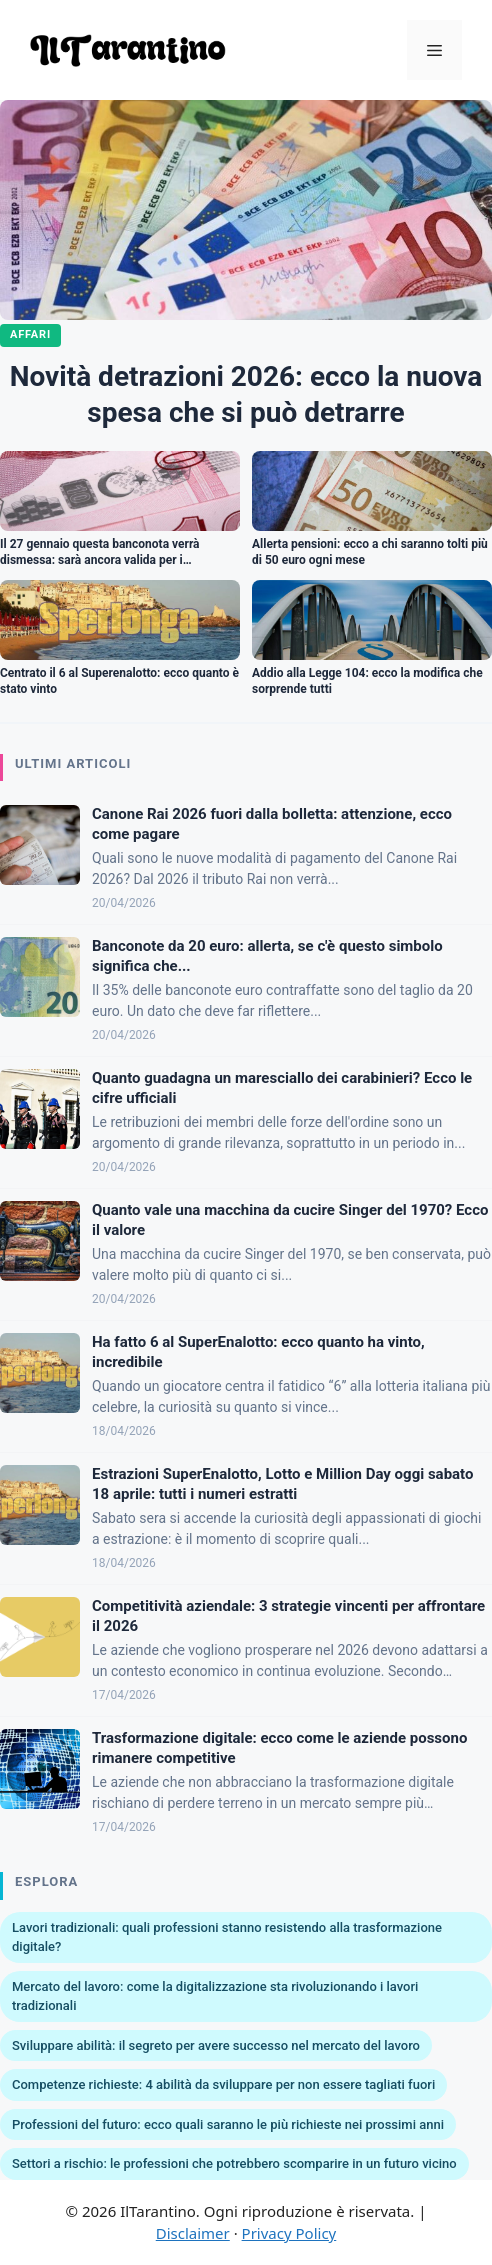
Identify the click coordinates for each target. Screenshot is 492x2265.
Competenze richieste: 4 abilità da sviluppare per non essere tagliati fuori (223, 2084)
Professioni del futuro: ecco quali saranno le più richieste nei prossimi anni (228, 2124)
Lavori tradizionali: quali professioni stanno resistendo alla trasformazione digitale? (227, 1937)
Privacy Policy (289, 2233)
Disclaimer (193, 2233)
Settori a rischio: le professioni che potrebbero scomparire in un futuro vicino (234, 2163)
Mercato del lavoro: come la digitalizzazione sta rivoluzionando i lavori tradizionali (215, 1996)
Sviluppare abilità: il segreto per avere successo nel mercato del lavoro (216, 2045)
